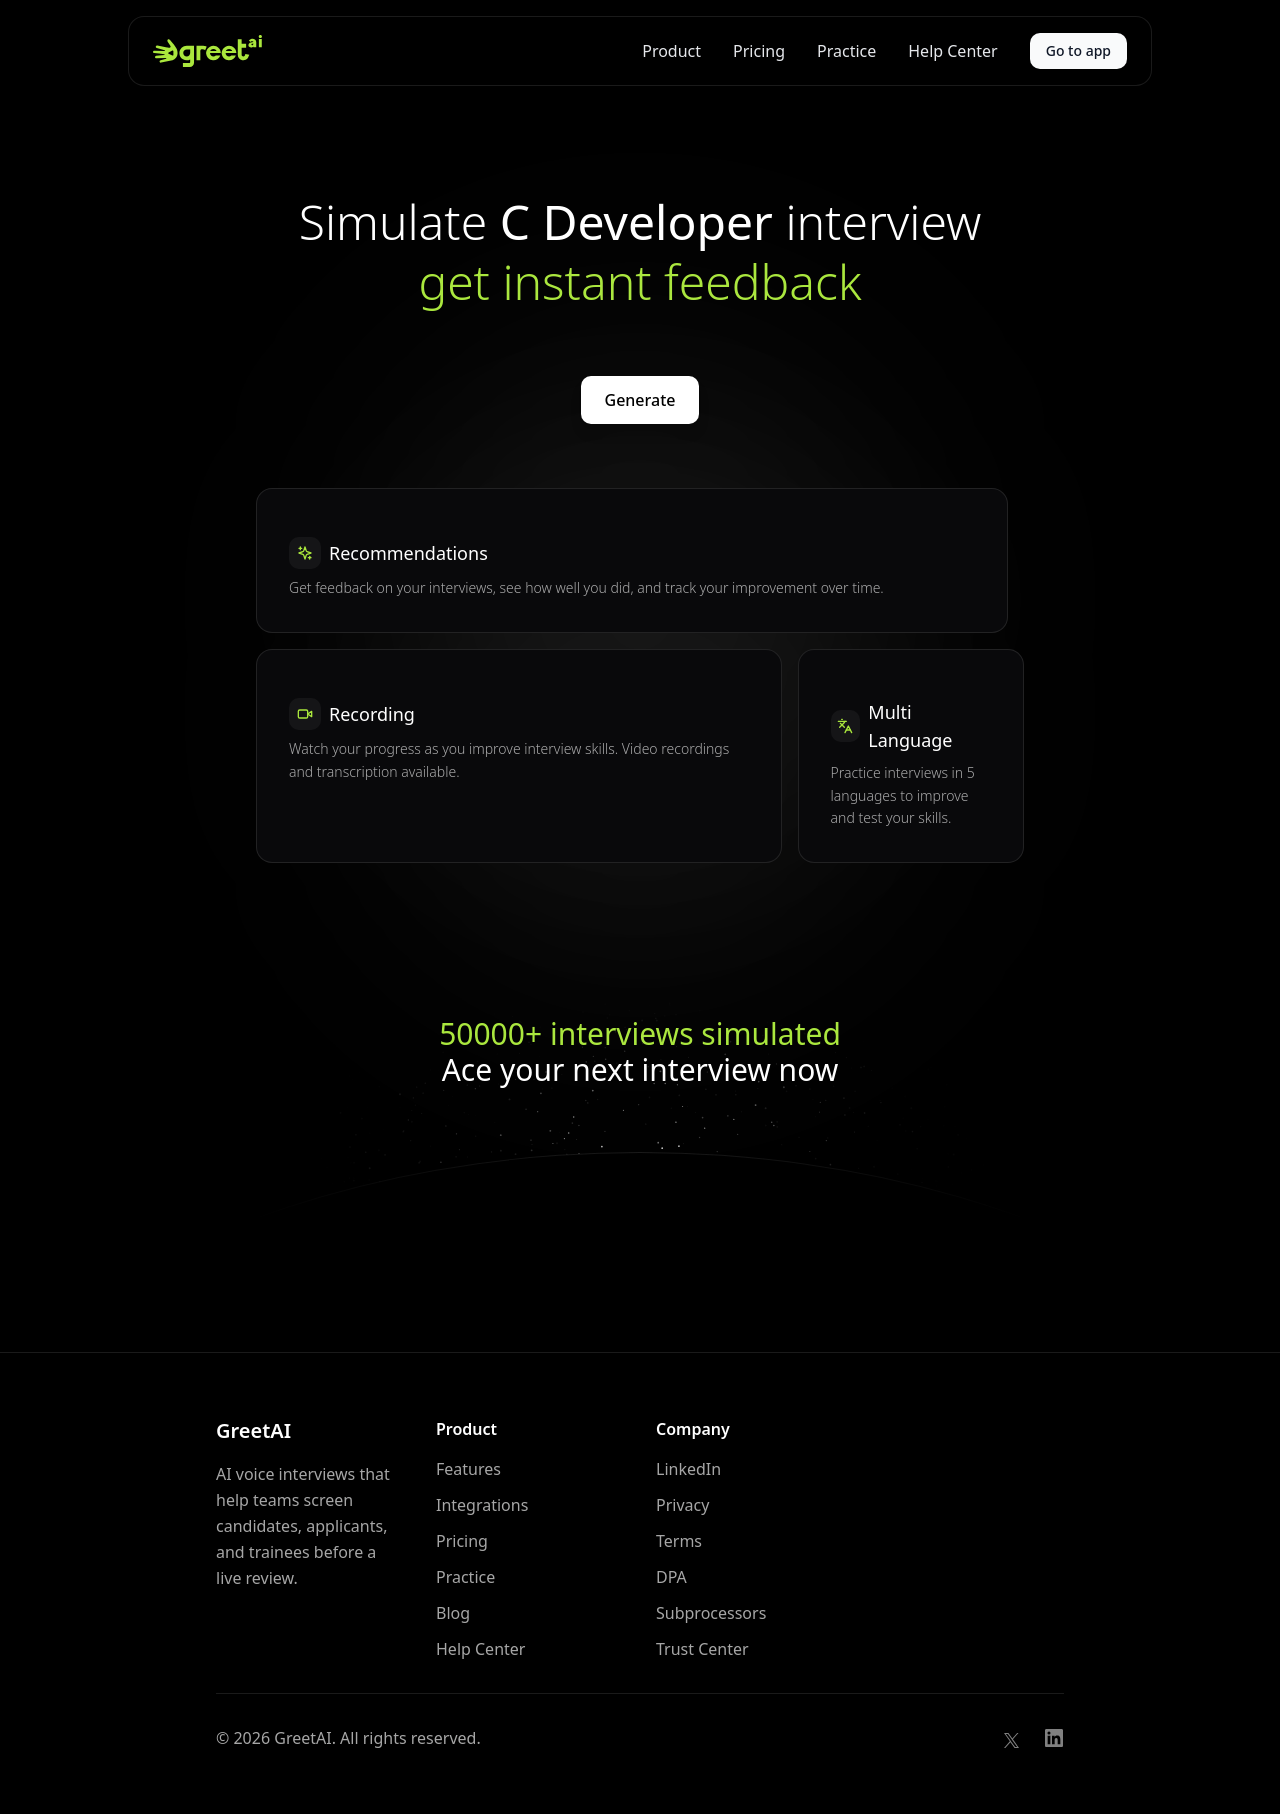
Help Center (952, 51)
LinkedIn (688, 1469)
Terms (679, 1541)
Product (671, 51)
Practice (846, 51)
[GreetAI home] (207, 51)
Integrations (482, 1505)
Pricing (759, 51)
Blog (453, 1613)
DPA (671, 1577)
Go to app (1078, 50)
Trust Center (702, 1649)
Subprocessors (711, 1613)
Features (468, 1469)
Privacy (682, 1505)
